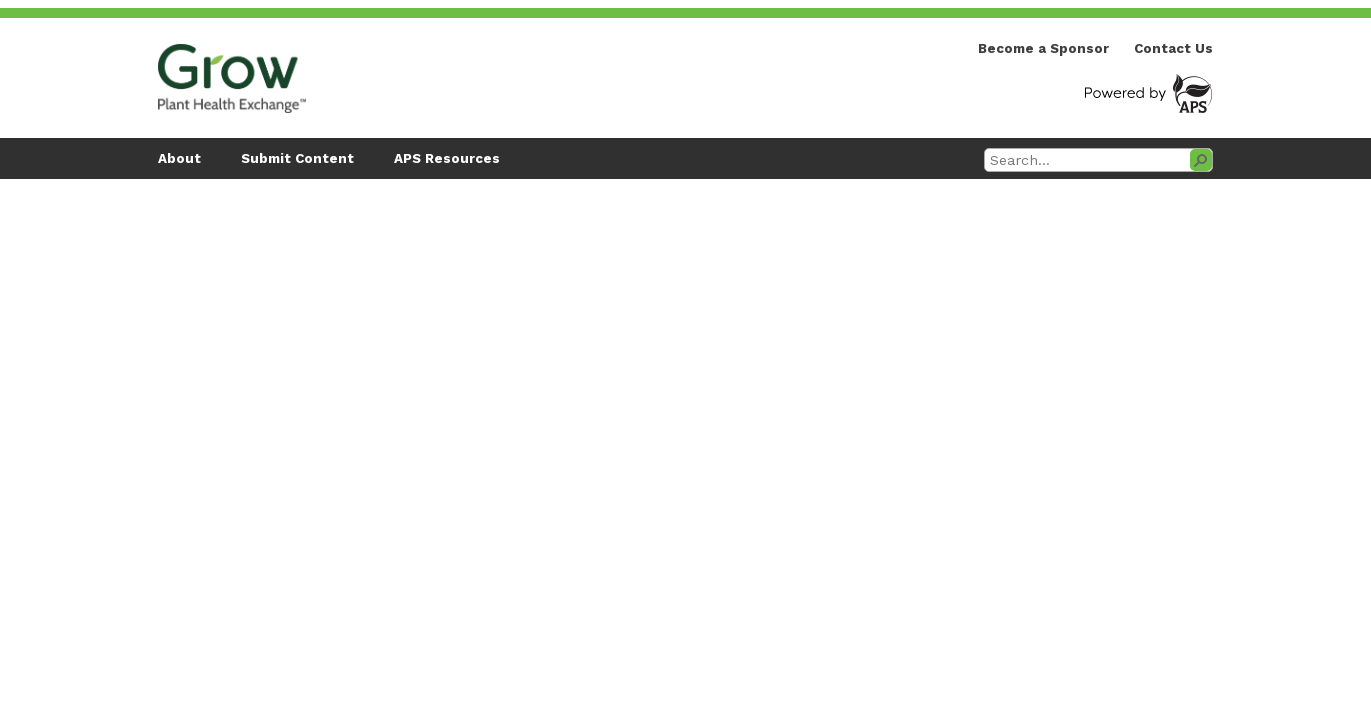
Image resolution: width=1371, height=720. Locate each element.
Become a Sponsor (1043, 48)
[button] (1201, 160)
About (179, 158)
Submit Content (297, 158)
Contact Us (1173, 48)
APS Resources (447, 158)
